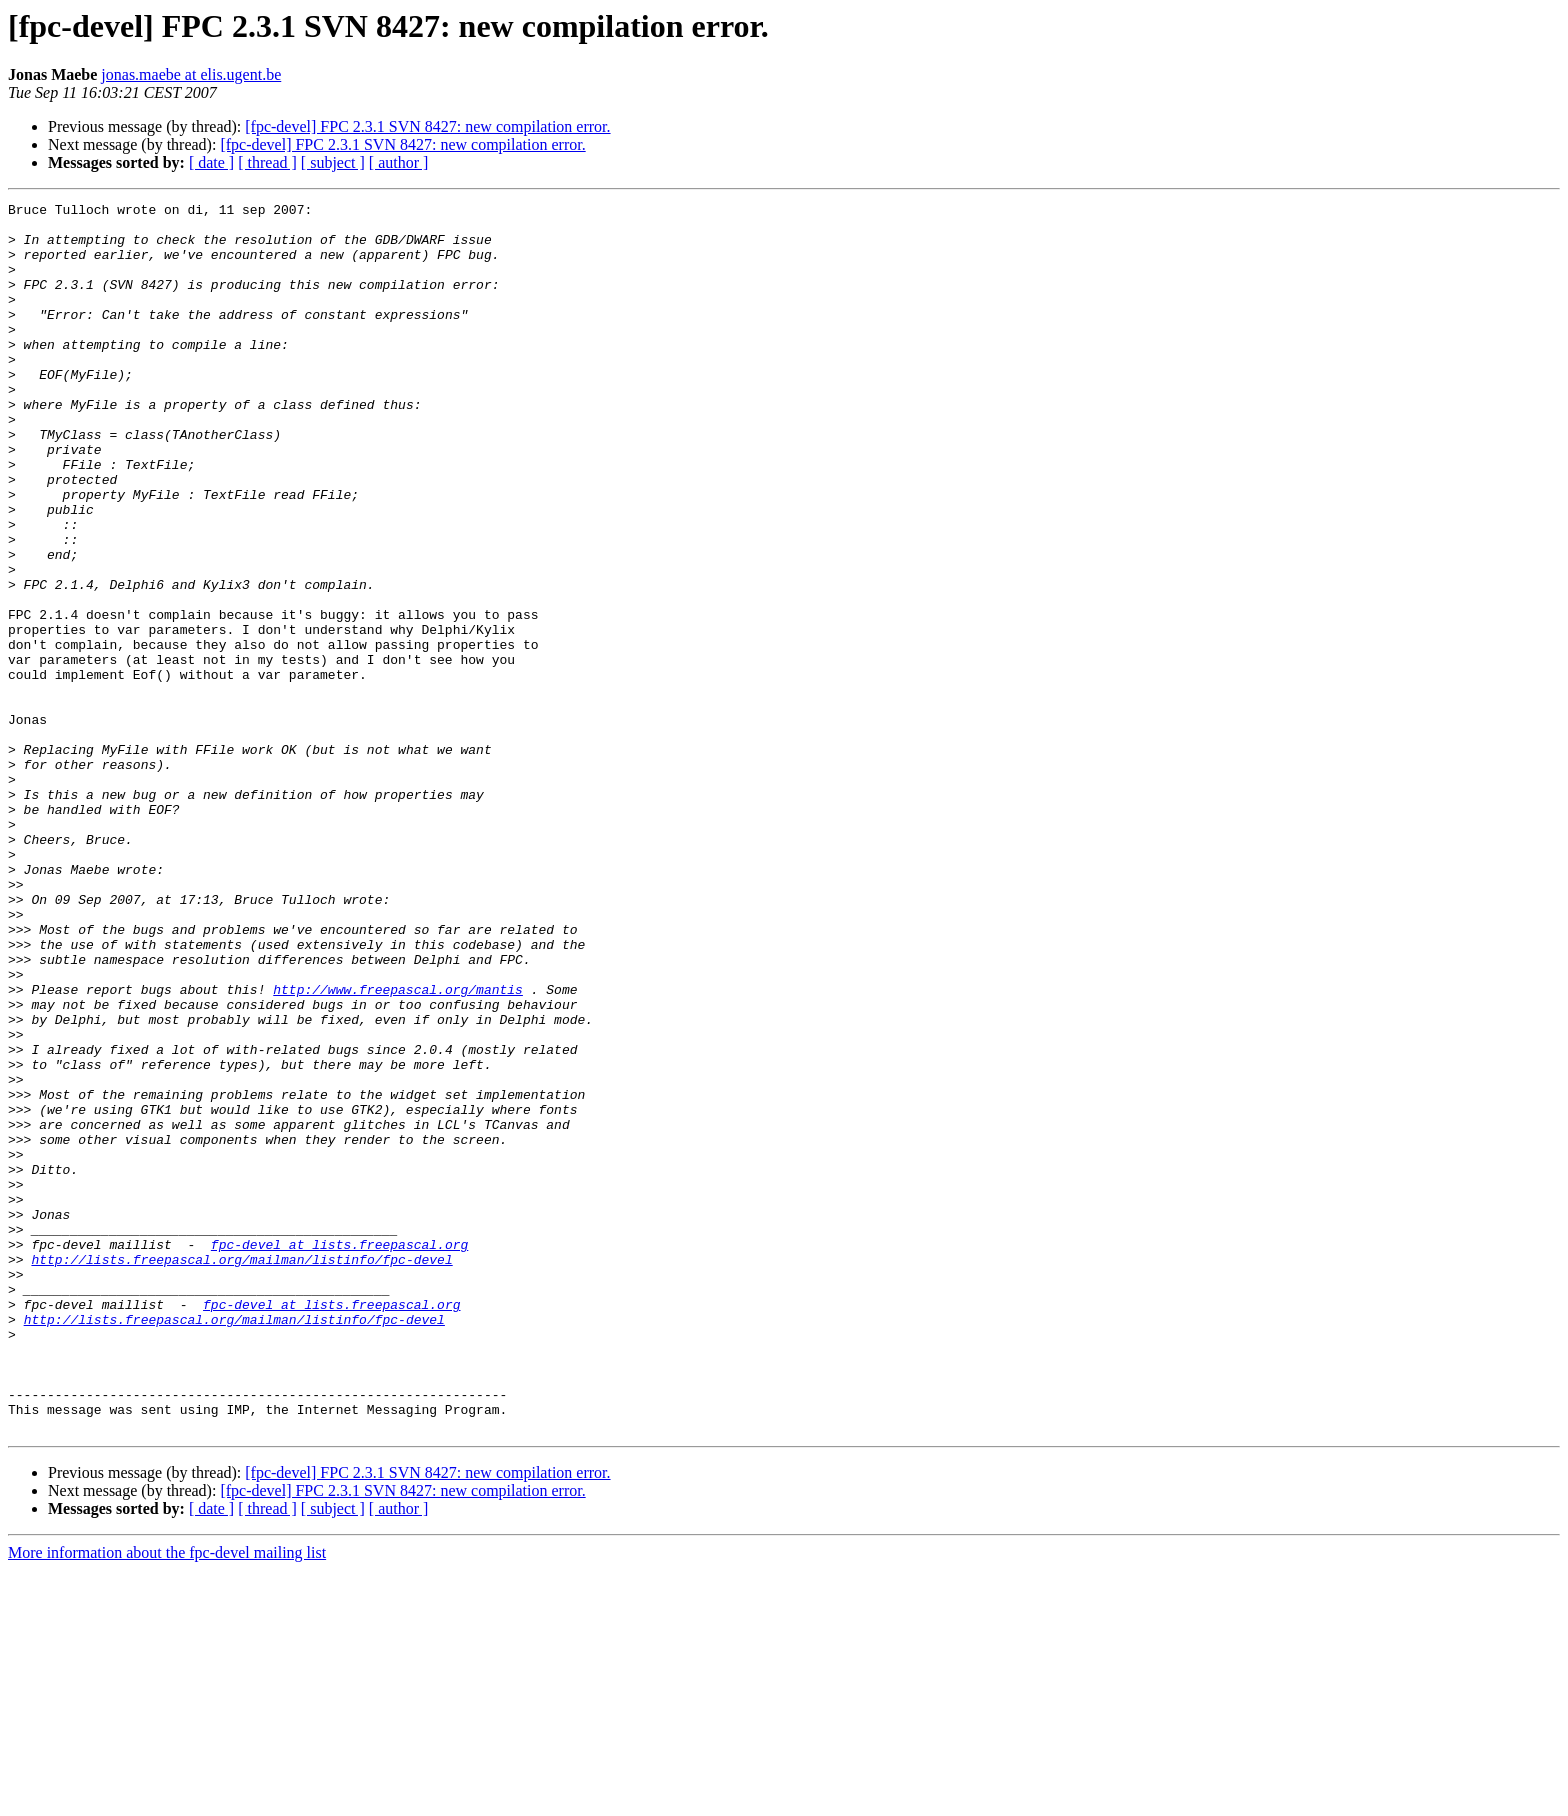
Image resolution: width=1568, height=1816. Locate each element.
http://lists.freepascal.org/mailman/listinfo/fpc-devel (241, 1472)
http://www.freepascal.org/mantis (398, 1148)
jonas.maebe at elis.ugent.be (191, 74)
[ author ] (399, 162)
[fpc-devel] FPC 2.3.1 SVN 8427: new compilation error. (427, 126)
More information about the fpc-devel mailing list (167, 1798)
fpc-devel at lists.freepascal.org (339, 1454)
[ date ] (211, 162)
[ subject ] (333, 162)
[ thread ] (267, 162)
